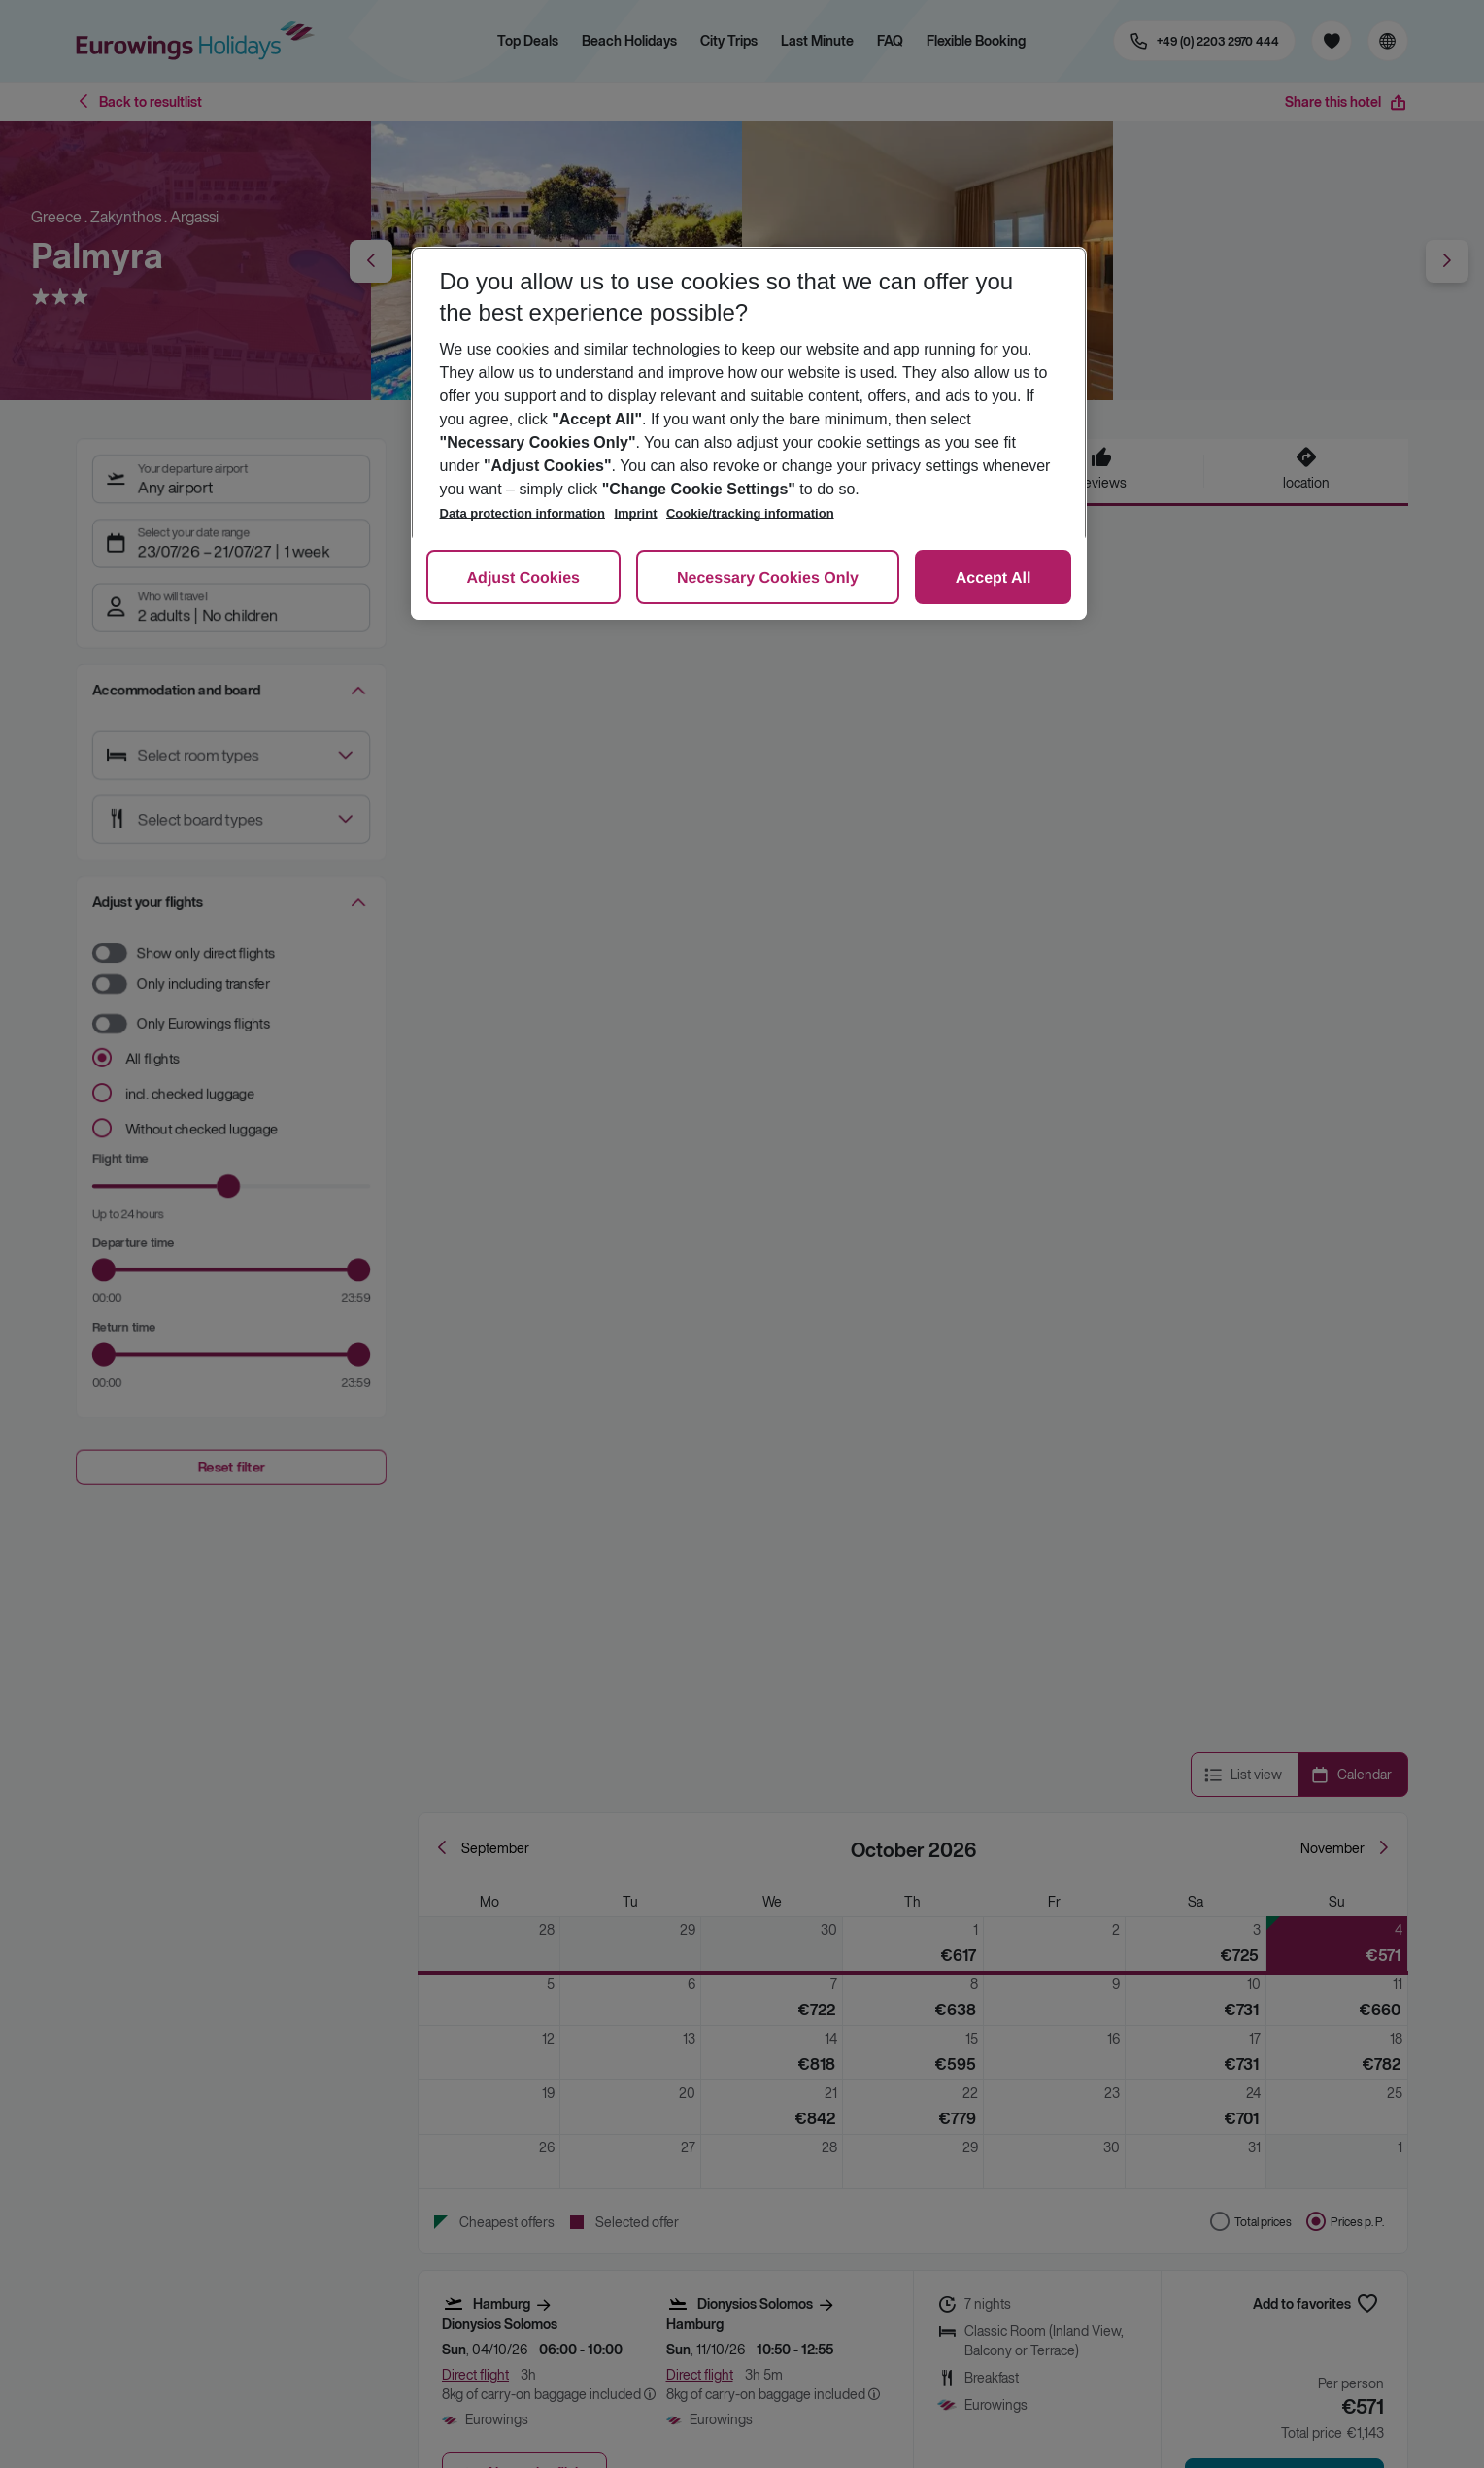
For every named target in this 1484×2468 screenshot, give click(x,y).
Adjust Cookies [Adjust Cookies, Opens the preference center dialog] (523, 578)
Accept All (993, 578)
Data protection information (522, 513)
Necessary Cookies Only (768, 578)
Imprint (635, 513)
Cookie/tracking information (750, 513)
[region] (749, 433)
